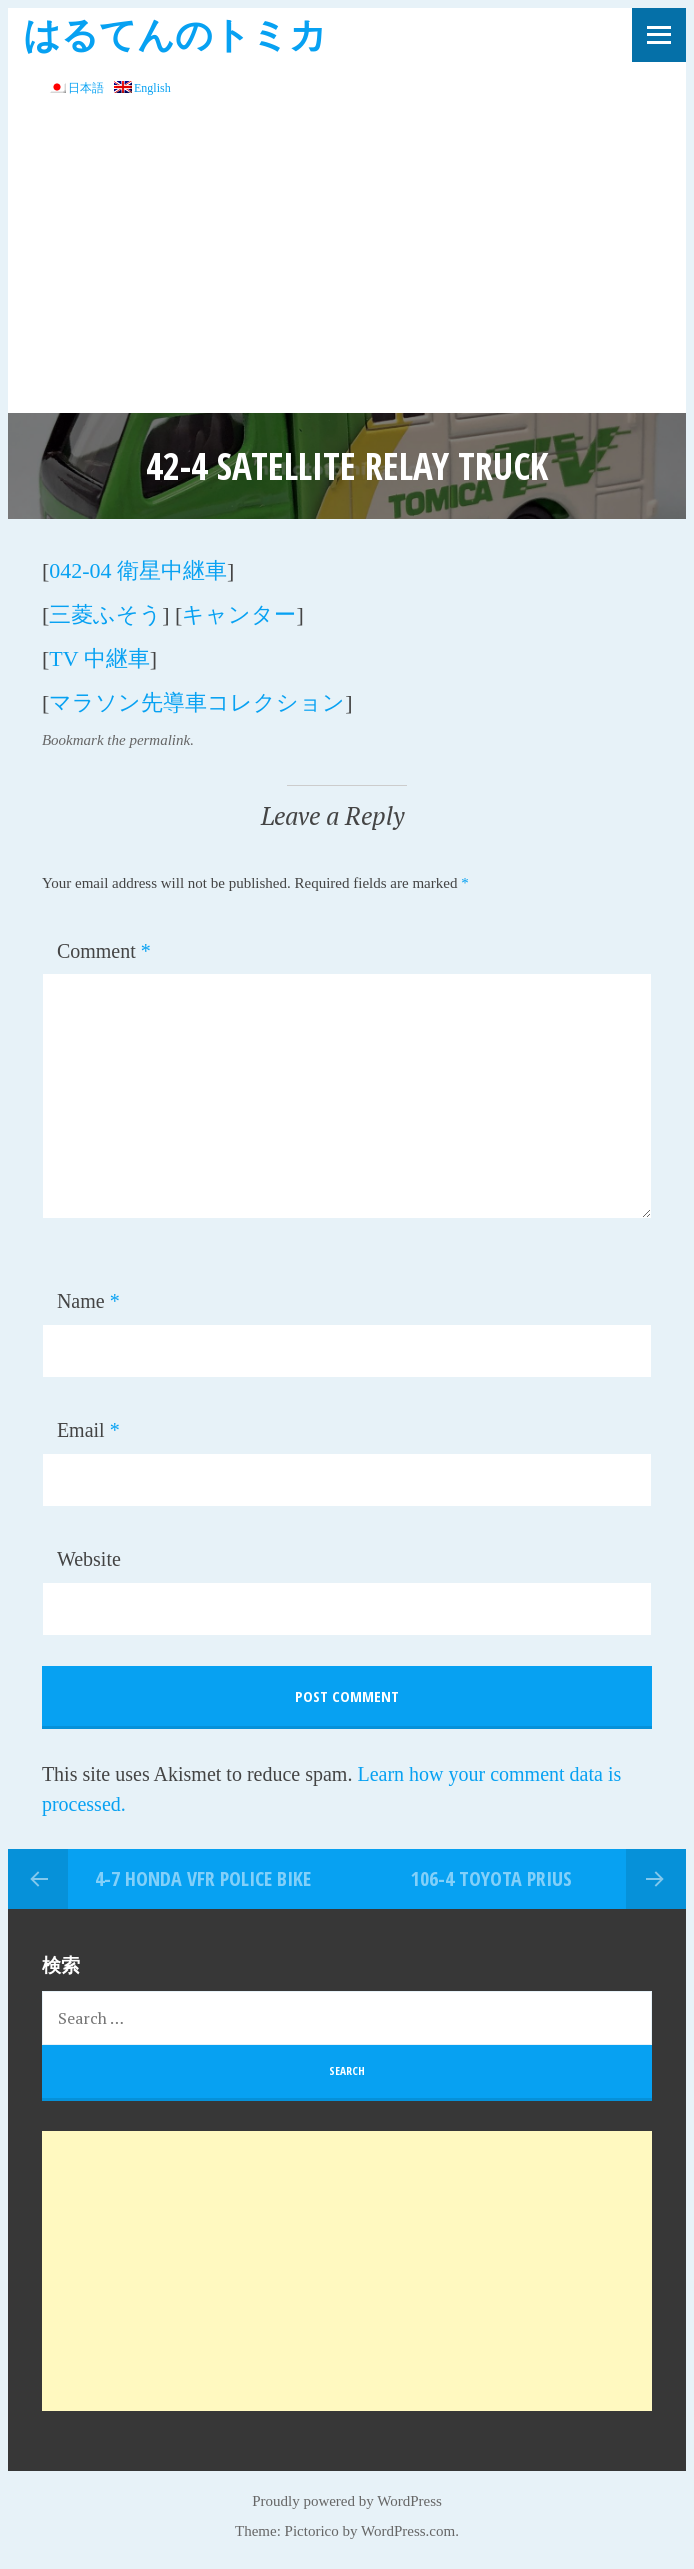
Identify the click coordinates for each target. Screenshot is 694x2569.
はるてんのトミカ (175, 33)
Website (89, 1559)
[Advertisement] (347, 263)
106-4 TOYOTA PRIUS (491, 1878)
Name (88, 1301)
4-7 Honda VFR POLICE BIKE (203, 1878)
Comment (104, 951)
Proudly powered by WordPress (347, 2501)
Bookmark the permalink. (118, 740)
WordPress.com (408, 2531)
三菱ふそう (105, 614)
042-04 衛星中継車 (138, 570)
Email (88, 1430)
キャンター (239, 614)
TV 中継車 (99, 658)
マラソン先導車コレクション (197, 702)
